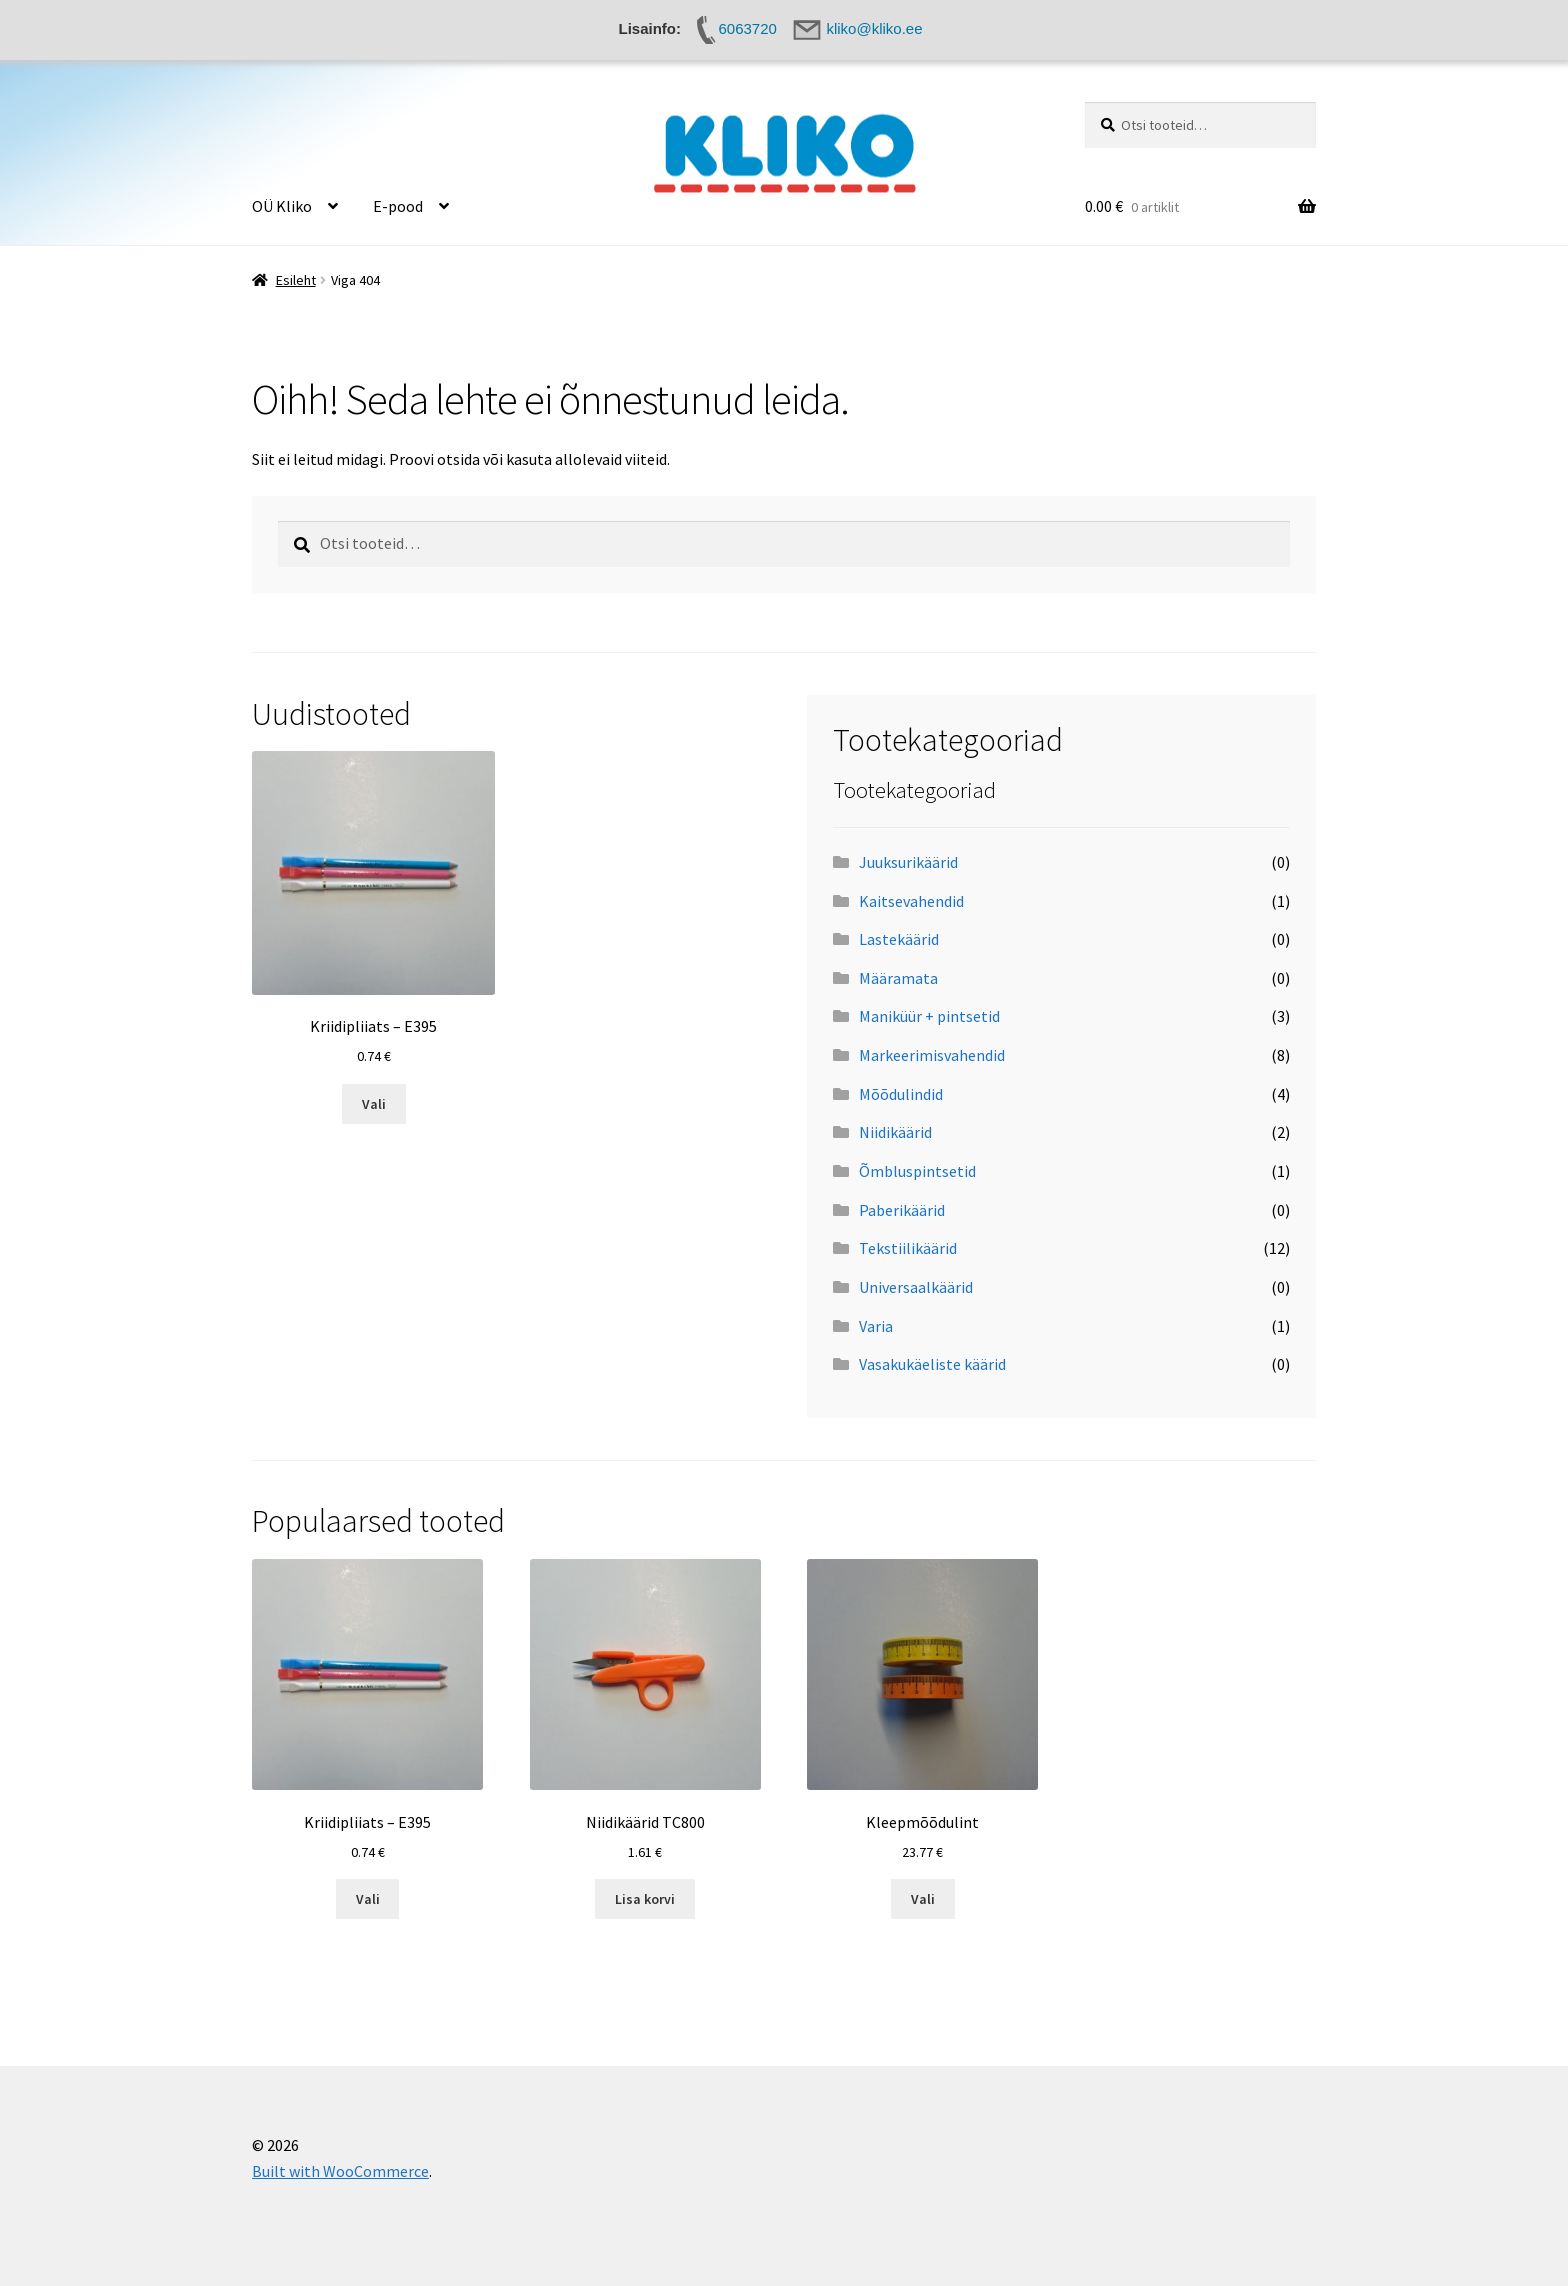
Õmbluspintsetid (917, 1171)
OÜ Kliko (282, 206)
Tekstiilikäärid (908, 1248)
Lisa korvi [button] (645, 1899)
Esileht (296, 280)
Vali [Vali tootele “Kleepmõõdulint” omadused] (923, 1899)
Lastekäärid (899, 939)
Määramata (898, 978)
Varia (876, 1326)
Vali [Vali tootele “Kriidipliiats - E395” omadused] (374, 1104)
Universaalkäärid (916, 1287)
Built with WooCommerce (340, 2171)
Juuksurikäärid (908, 862)
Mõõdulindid (901, 1094)
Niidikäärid (895, 1132)
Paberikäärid (902, 1210)
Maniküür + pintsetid (929, 1016)
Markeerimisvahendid (932, 1055)
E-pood (398, 206)
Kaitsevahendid (911, 901)
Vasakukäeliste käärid (932, 1364)
